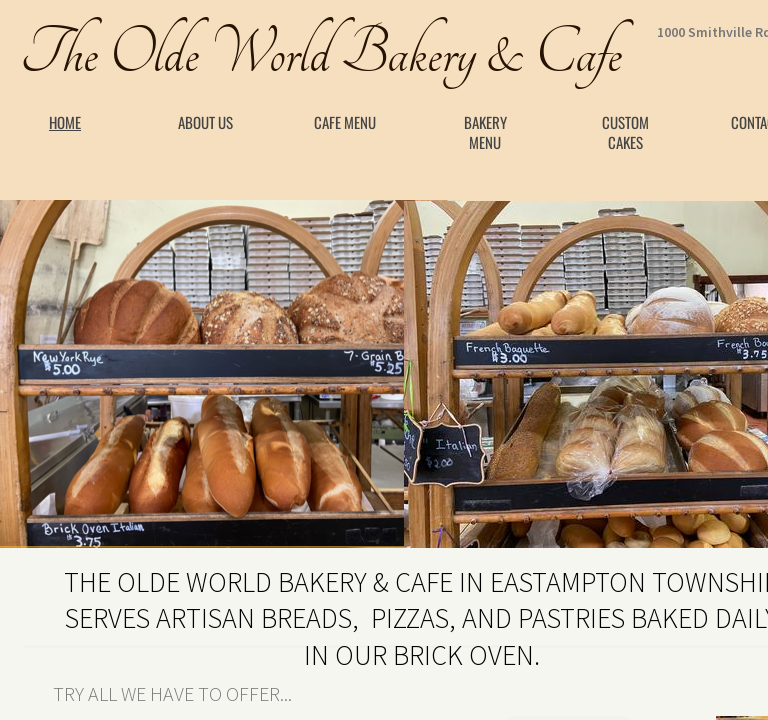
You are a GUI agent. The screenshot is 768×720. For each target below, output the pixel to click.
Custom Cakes (625, 132)
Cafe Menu (345, 122)
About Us (205, 122)
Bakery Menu (485, 132)
